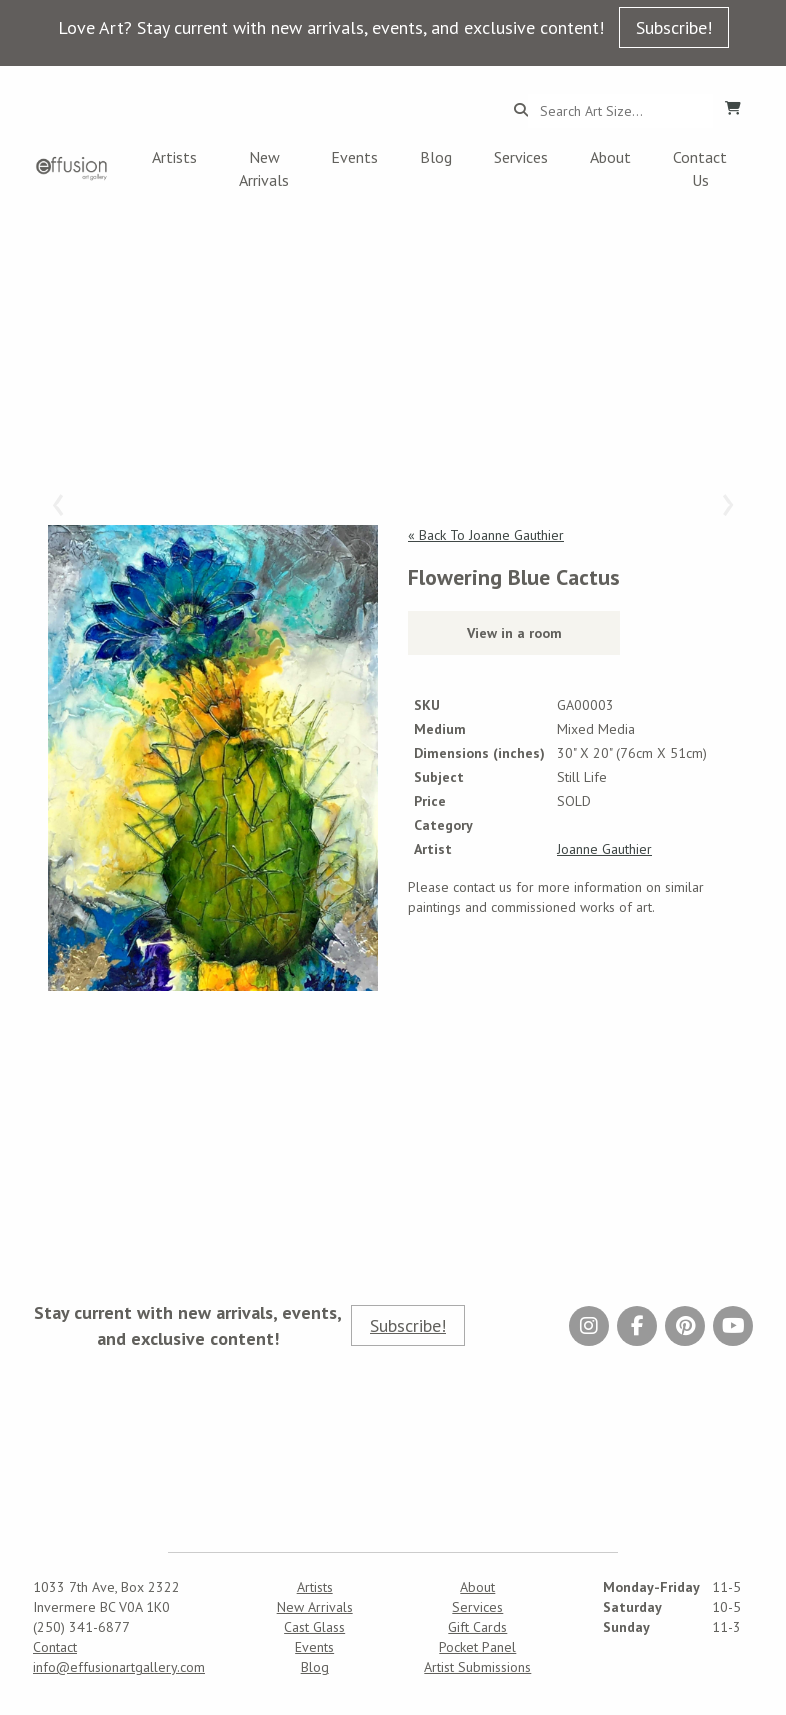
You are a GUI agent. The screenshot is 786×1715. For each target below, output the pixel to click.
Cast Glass (314, 1627)
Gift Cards (477, 1627)
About (610, 157)
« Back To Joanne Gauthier (486, 535)
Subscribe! (674, 27)
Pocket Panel (477, 1647)
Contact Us (700, 168)
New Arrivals (264, 168)
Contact (55, 1647)
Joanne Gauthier (604, 849)
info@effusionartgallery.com (119, 1667)
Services (521, 157)
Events (354, 157)
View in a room (514, 633)
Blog (436, 157)
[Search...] (620, 111)
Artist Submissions (477, 1667)
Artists (174, 157)
